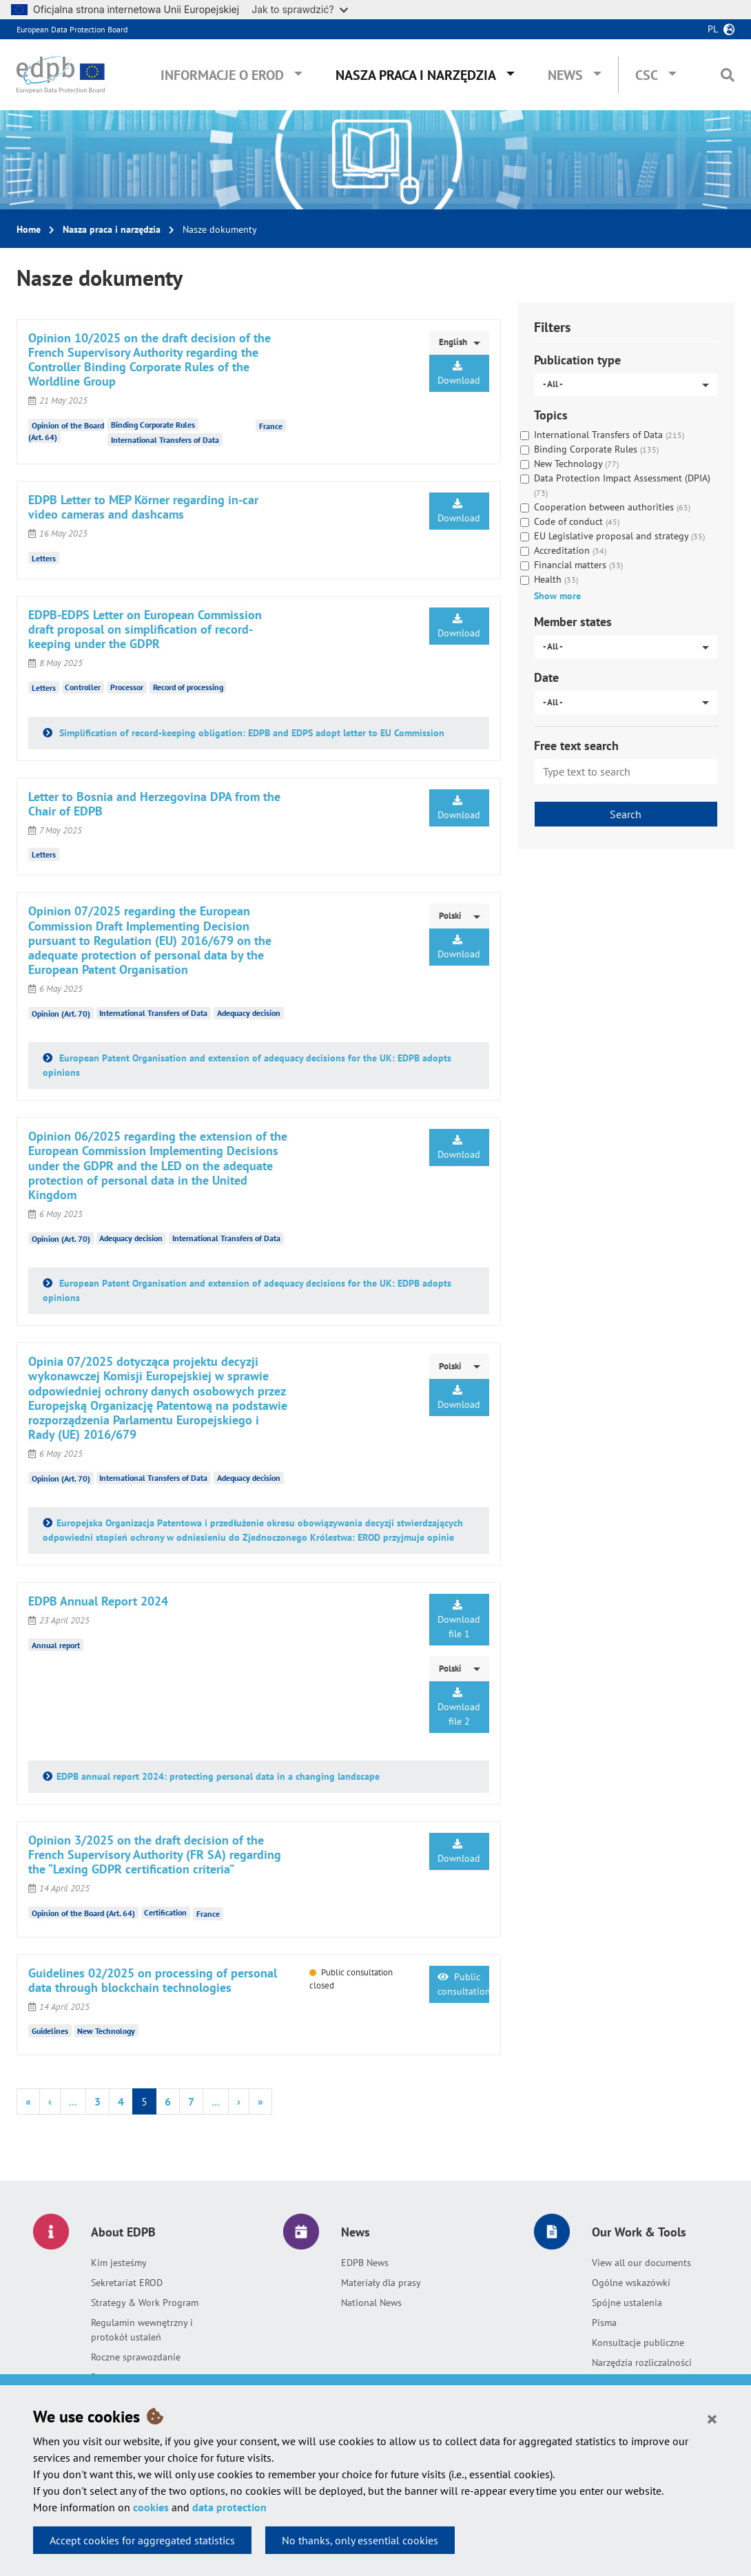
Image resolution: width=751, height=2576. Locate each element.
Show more (557, 596)
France (270, 426)
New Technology (106, 2031)
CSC (646, 75)
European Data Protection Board (72, 29)
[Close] (712, 2418)
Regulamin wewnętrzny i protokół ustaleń (142, 2329)
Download (459, 373)
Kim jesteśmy (119, 2262)
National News (371, 2302)
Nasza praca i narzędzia (416, 75)
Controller (83, 687)
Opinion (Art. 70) (61, 1013)
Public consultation (463, 1984)
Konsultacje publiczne (638, 2342)
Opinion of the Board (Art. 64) (83, 1912)
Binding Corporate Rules (153, 424)
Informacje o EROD (222, 75)
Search (625, 814)
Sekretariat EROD (127, 2282)
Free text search (576, 745)
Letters (44, 558)
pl (713, 29)
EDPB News (365, 2262)
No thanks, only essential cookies (360, 2540)
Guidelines (50, 2031)
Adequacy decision (248, 1013)
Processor (126, 687)
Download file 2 (459, 1707)
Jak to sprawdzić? (299, 9)
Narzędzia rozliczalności (642, 2362)
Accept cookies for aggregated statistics (142, 2540)
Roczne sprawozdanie (136, 2357)
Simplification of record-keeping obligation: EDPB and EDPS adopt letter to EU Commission (250, 733)
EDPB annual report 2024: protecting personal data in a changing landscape (218, 1776)
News (565, 75)
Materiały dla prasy (381, 2282)
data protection (229, 2507)
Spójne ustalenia (627, 2302)
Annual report (56, 1645)
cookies (151, 2507)
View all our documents (641, 2262)
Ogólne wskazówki (631, 2282)
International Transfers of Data (165, 440)
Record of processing (188, 687)
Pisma (604, 2322)
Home (29, 229)
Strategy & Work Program (144, 2302)
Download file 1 (459, 1620)
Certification (165, 1912)
